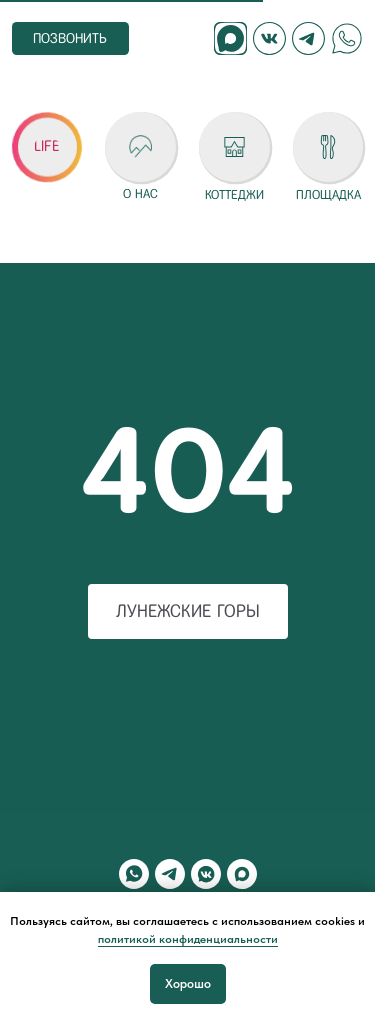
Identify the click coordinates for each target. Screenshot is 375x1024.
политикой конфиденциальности (188, 939)
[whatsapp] (134, 874)
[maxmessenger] (242, 874)
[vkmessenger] (206, 874)
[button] (47, 146)
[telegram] (170, 874)
